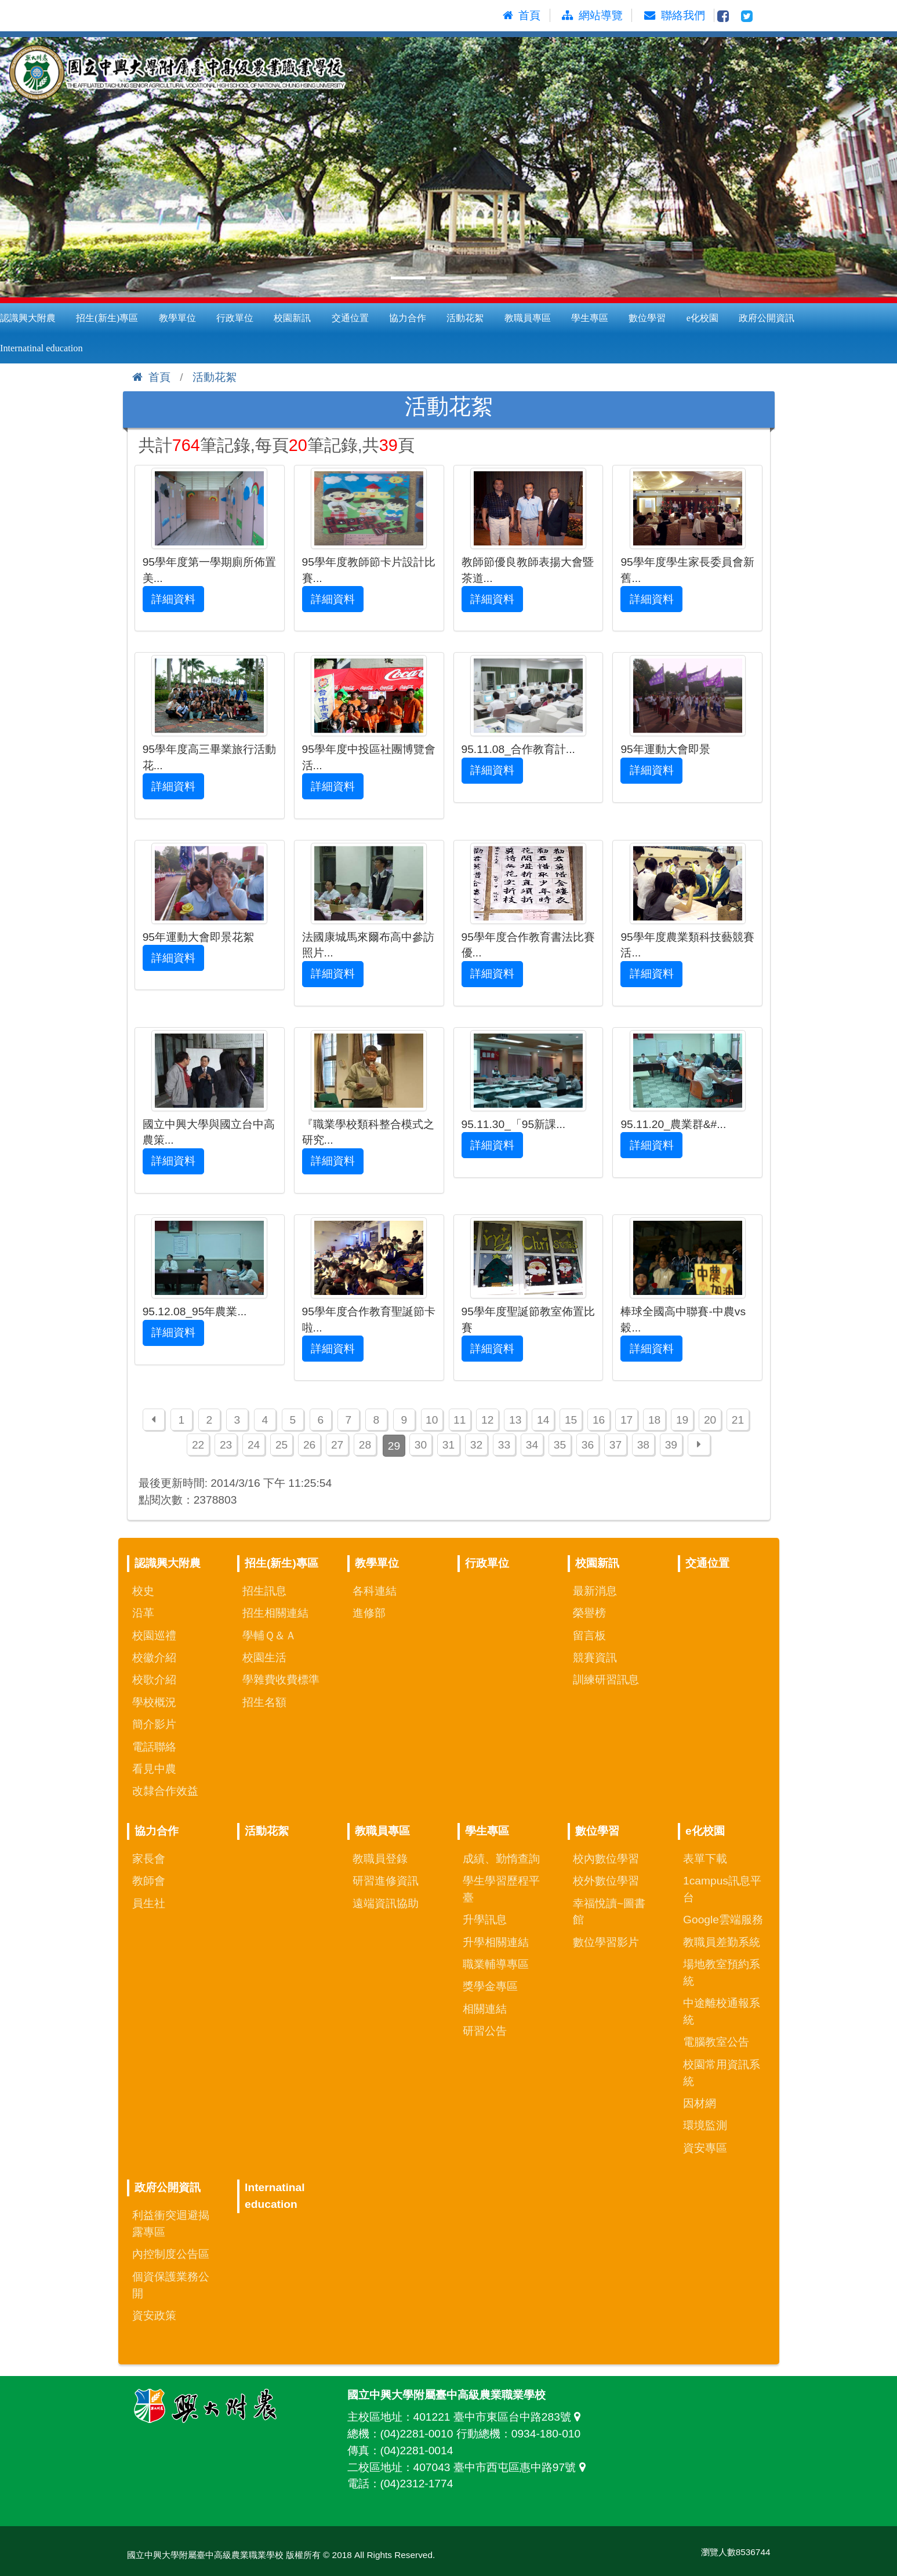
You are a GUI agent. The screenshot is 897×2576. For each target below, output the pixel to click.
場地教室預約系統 (721, 1972)
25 (281, 1445)
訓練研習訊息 (606, 1679)
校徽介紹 (154, 1657)
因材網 (699, 2103)
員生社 (148, 1903)
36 (588, 1445)
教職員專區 (527, 317)
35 (560, 1445)
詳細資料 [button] (173, 599)
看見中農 (154, 1769)
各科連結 (375, 1591)
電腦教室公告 (716, 2042)
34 (532, 1445)
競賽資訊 (595, 1657)
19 (682, 1420)
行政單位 (234, 317)
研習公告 (485, 2031)
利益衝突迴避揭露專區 (170, 2223)
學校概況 (154, 1702)
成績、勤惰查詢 (501, 1859)
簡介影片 (154, 1724)
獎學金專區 (490, 1986)
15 (571, 1420)
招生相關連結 (275, 1613)
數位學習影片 (606, 1942)
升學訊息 (485, 1919)
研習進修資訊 (386, 1881)
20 (710, 1420)
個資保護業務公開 (170, 2285)
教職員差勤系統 (721, 1942)
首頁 (151, 377)
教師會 (148, 1881)
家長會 (148, 1859)
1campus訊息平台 (722, 1889)
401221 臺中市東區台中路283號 (499, 2417)
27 (337, 1445)
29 (394, 1446)
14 (543, 1420)
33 (504, 1445)
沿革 (143, 1613)
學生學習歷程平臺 (501, 1889)
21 (738, 1420)
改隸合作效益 (165, 1791)
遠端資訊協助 (386, 1903)
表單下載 (705, 1859)
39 (671, 1445)
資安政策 (154, 2315)
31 (448, 1445)
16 (599, 1420)
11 (459, 1420)
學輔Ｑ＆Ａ (269, 1635)
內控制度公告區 (170, 2254)
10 (432, 1420)
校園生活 (264, 1657)
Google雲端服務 (723, 1919)
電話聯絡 (154, 1747)
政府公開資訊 (766, 317)
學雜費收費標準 (280, 1679)
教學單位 (177, 317)
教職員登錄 (380, 1859)
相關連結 (485, 2009)
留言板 (589, 1635)
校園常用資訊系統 (721, 2072)
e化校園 (702, 317)
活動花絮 (465, 317)
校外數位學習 (606, 1881)
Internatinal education (274, 2195)
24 (254, 1445)
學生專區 (589, 317)
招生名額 (264, 1702)
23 (226, 1445)
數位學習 (647, 317)
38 (643, 1445)
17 (626, 1420)
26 (309, 1445)
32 (476, 1445)
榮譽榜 (589, 1613)
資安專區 (705, 2148)
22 (198, 1445)
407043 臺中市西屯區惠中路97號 (502, 2467)
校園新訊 (292, 317)
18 (654, 1420)
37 (615, 1445)
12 (487, 1420)
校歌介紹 (154, 1679)
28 (365, 1445)
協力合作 (407, 317)
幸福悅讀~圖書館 (609, 1911)
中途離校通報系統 (721, 2011)
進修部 (369, 1613)
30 (421, 1445)
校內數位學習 (606, 1859)
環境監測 (705, 2125)
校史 (143, 1591)
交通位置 (350, 317)
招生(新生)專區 (107, 317)
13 (515, 1420)
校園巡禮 (154, 1635)
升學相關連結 (496, 1942)
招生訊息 (264, 1591)
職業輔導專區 (496, 1964)
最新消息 (595, 1591)
